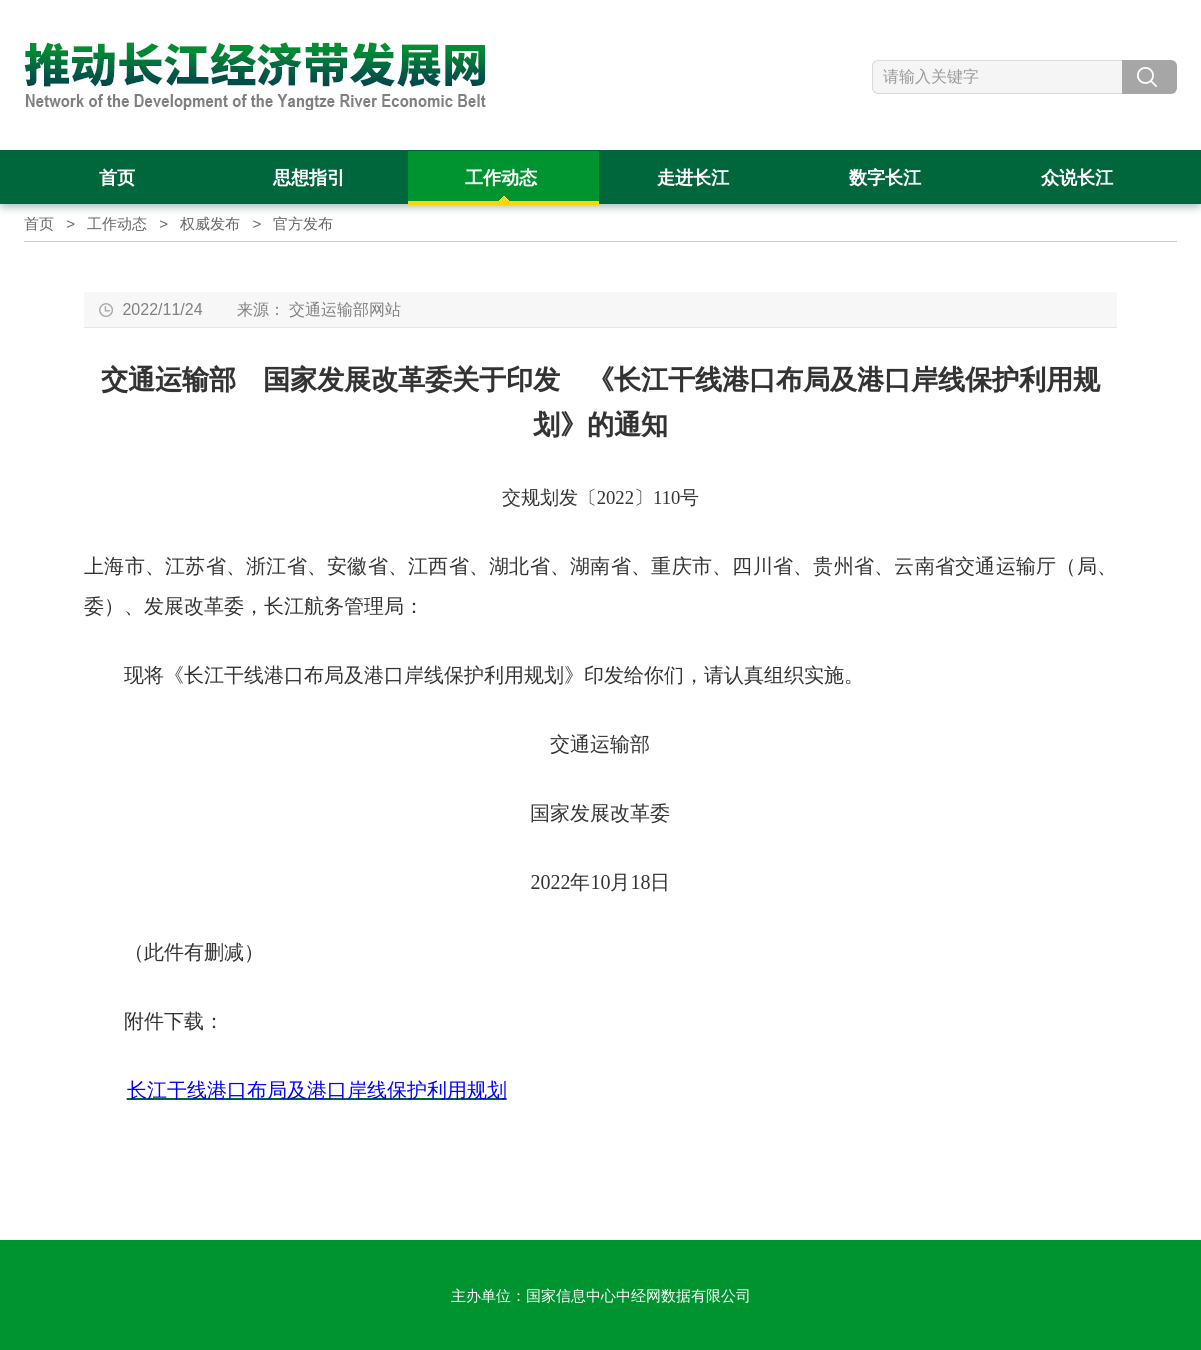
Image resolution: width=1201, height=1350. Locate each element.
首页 (39, 223)
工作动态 (117, 223)
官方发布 (303, 223)
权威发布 (210, 223)
